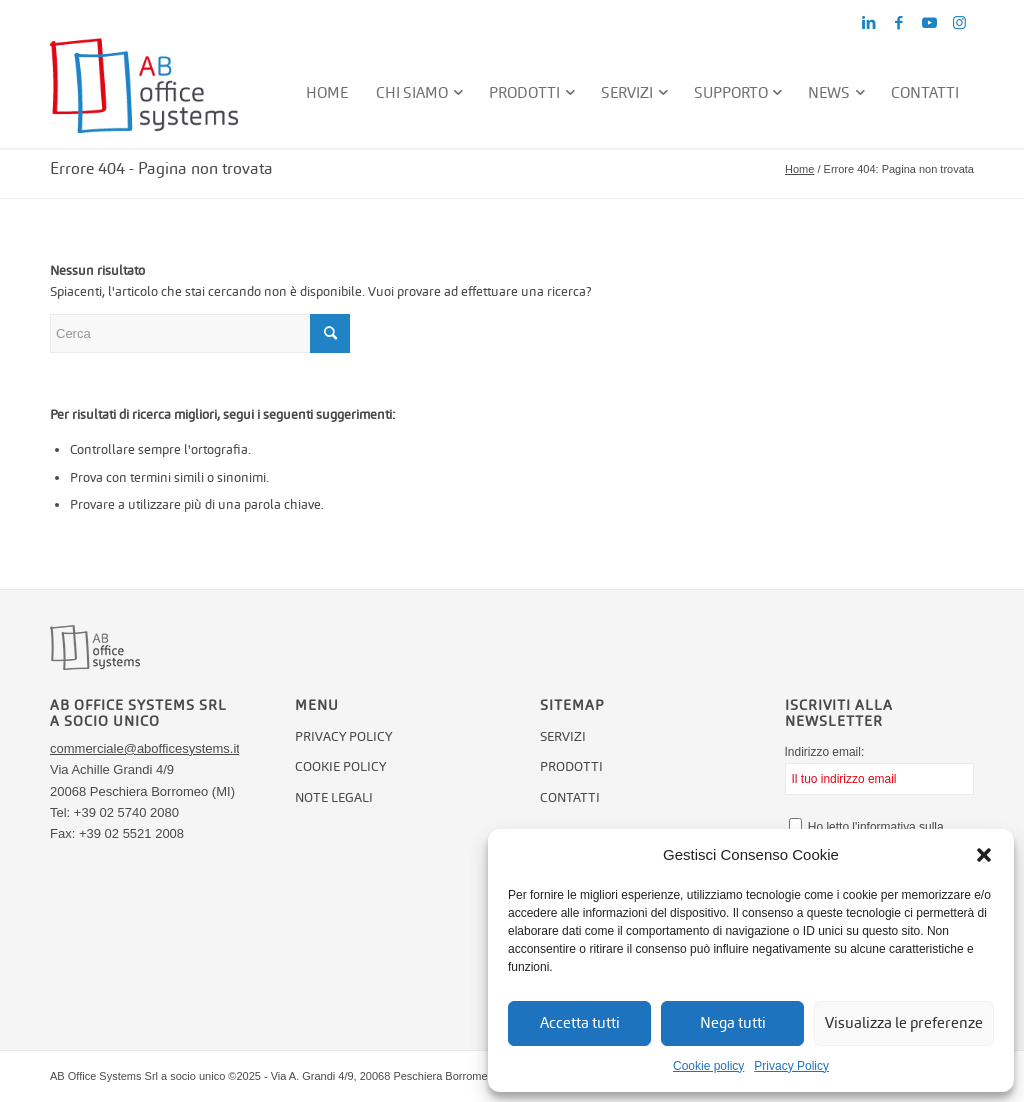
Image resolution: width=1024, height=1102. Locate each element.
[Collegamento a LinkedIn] (869, 23)
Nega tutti (733, 1022)
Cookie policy (708, 1066)
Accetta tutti (580, 1022)
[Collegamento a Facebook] (899, 23)
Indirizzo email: (879, 770)
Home (799, 169)
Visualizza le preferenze (904, 1022)
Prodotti (571, 766)
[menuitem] (328, 93)
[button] (984, 855)
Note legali (334, 797)
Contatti (570, 797)
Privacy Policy (791, 1066)
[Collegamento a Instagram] (959, 23)
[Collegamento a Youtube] (929, 23)
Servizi (563, 736)
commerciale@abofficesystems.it (145, 748)
